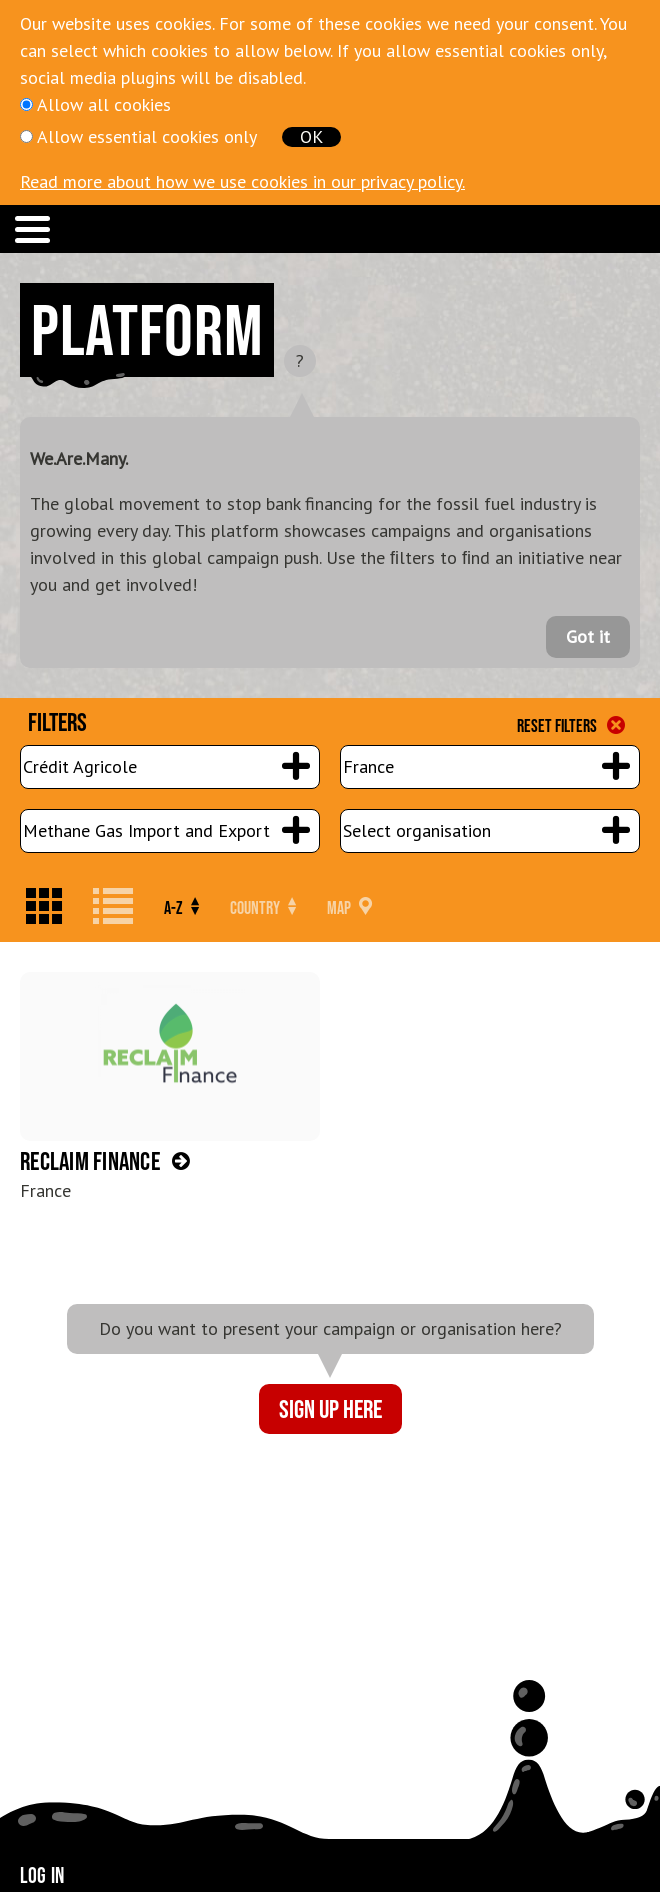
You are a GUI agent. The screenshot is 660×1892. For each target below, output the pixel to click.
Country (263, 907)
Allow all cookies (104, 104)
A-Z (181, 907)
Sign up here (330, 1408)
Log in (42, 1875)
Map (349, 907)
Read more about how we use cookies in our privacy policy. (242, 181)
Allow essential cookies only (147, 136)
